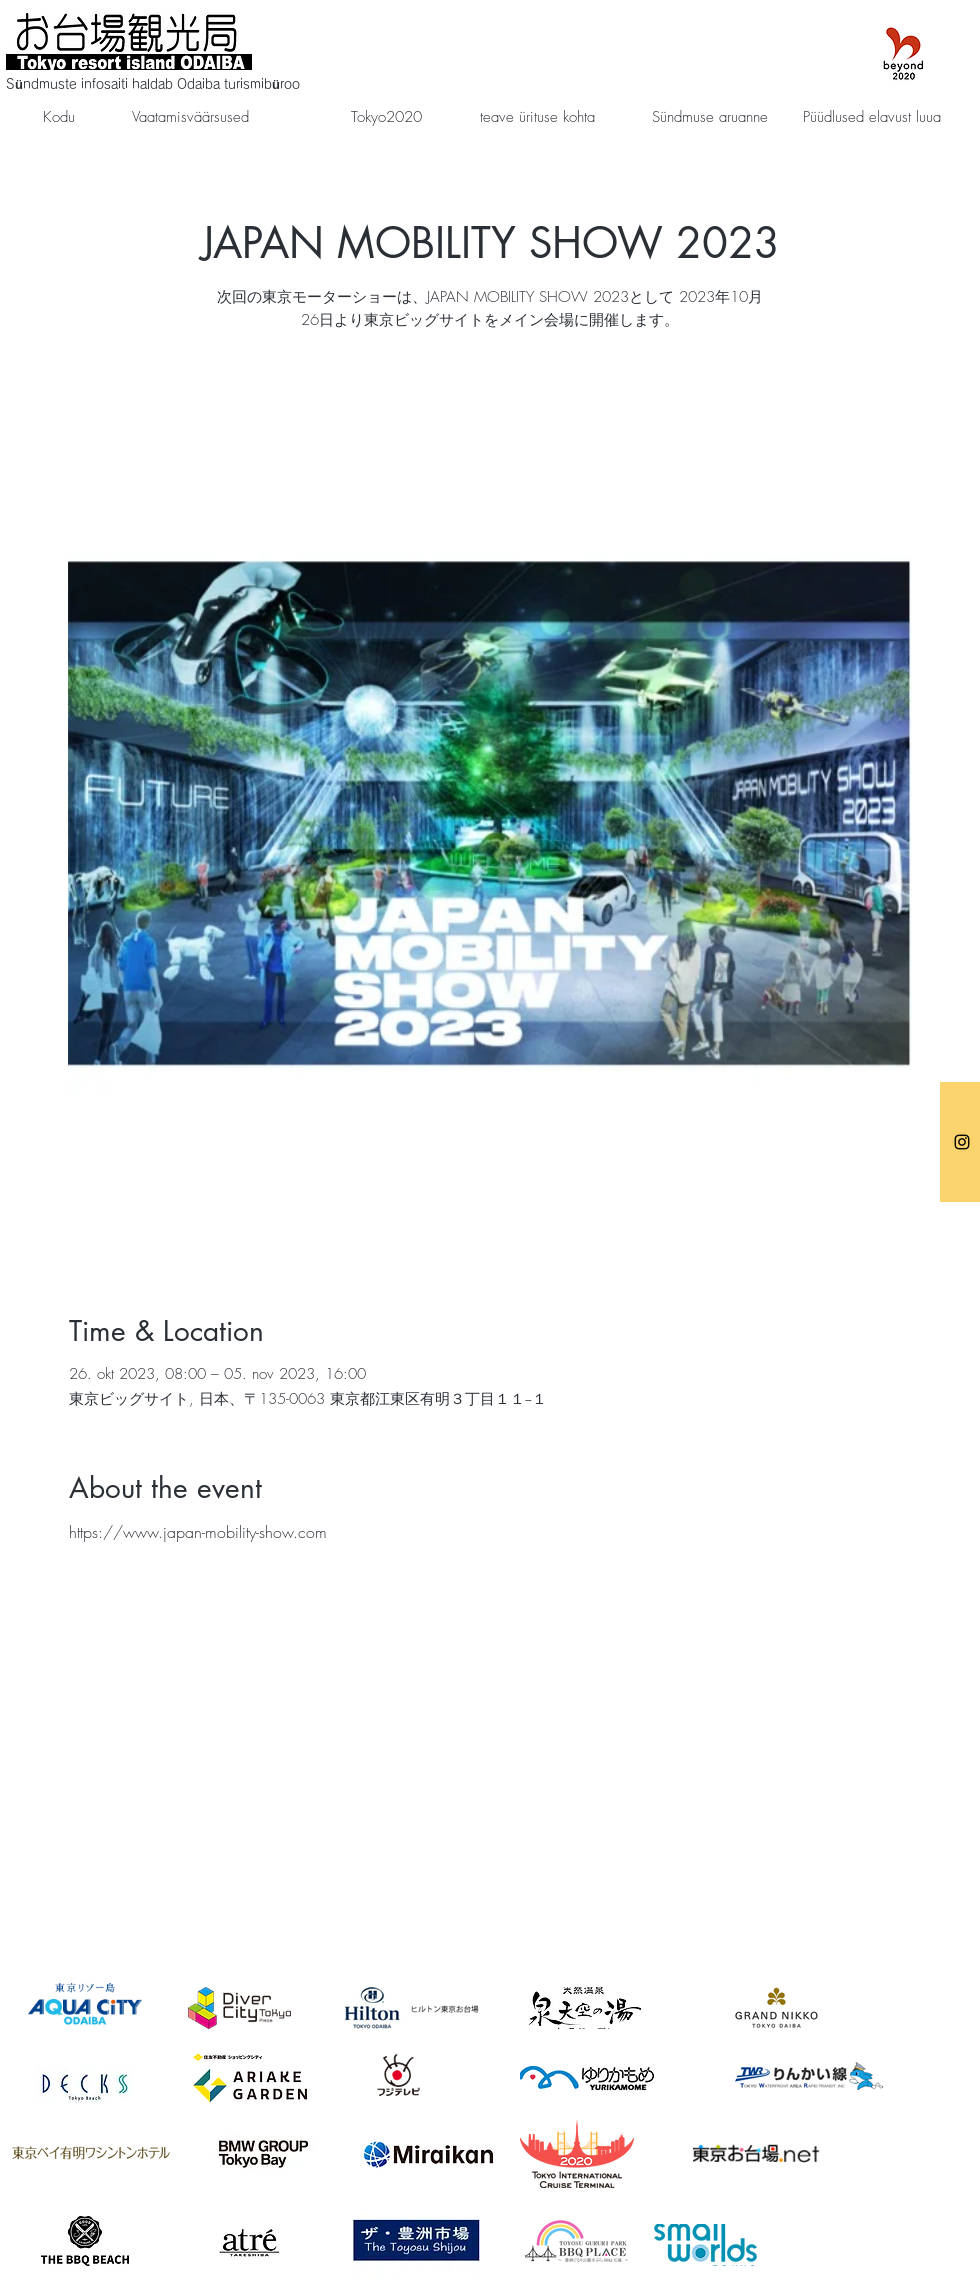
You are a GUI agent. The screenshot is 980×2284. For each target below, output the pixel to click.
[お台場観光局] (962, 1142)
